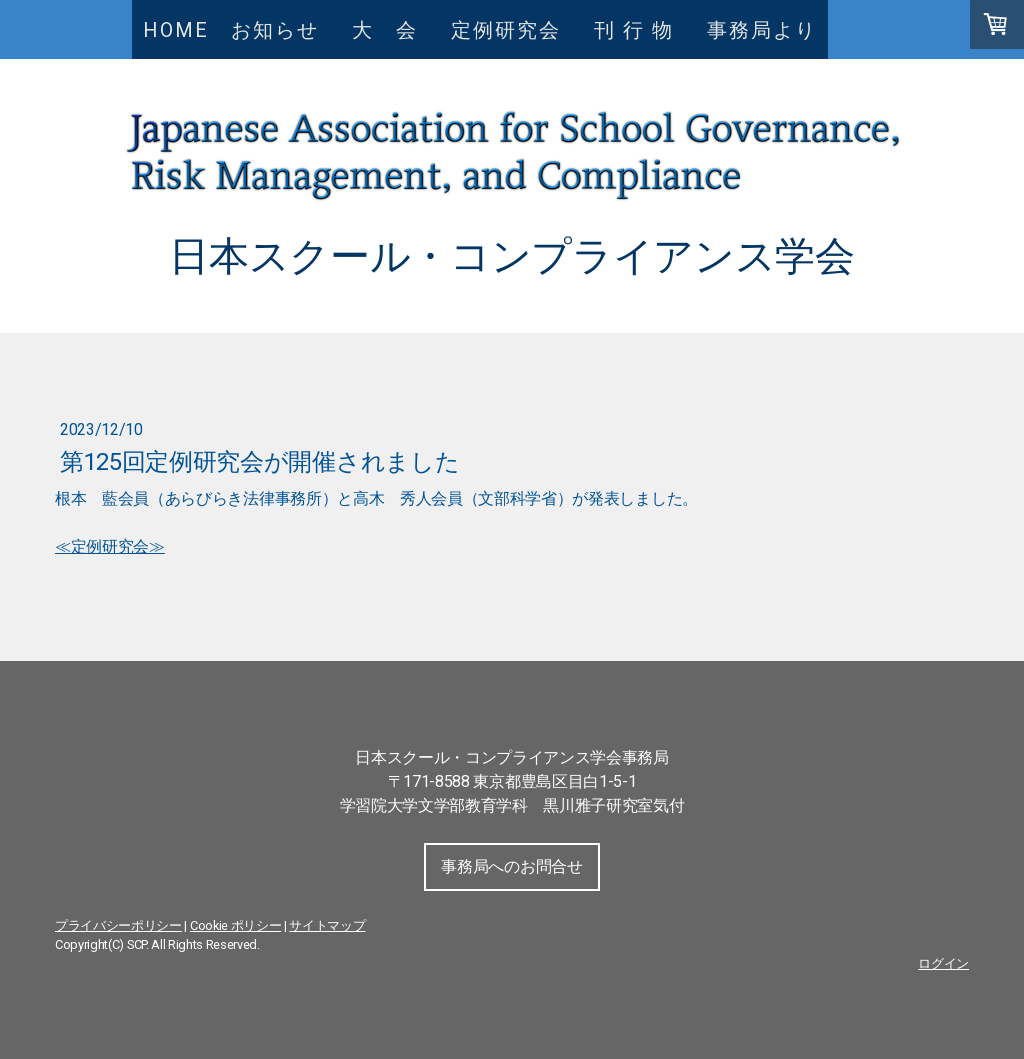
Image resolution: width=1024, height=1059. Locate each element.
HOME (176, 30)
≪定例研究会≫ (110, 546)
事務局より (762, 30)
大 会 (396, 30)
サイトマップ (327, 925)
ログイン (943, 963)
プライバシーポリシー (118, 925)
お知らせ (275, 30)
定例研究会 (506, 30)
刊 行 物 (645, 30)
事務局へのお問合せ (511, 866)
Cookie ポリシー (235, 925)
